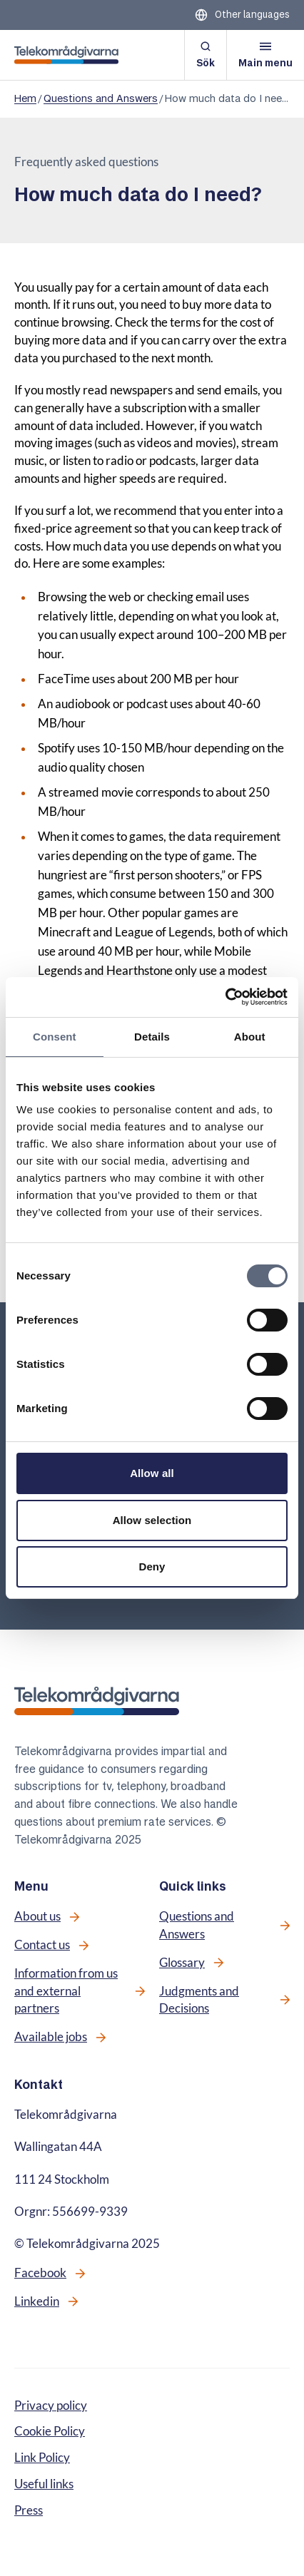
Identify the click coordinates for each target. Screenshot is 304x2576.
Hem (25, 98)
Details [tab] (152, 1037)
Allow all (152, 1473)
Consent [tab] (54, 1037)
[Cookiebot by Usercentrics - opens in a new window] (225, 997)
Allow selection (152, 1520)
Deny (151, 1566)
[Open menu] (265, 55)
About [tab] (249, 1037)
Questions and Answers (101, 98)
